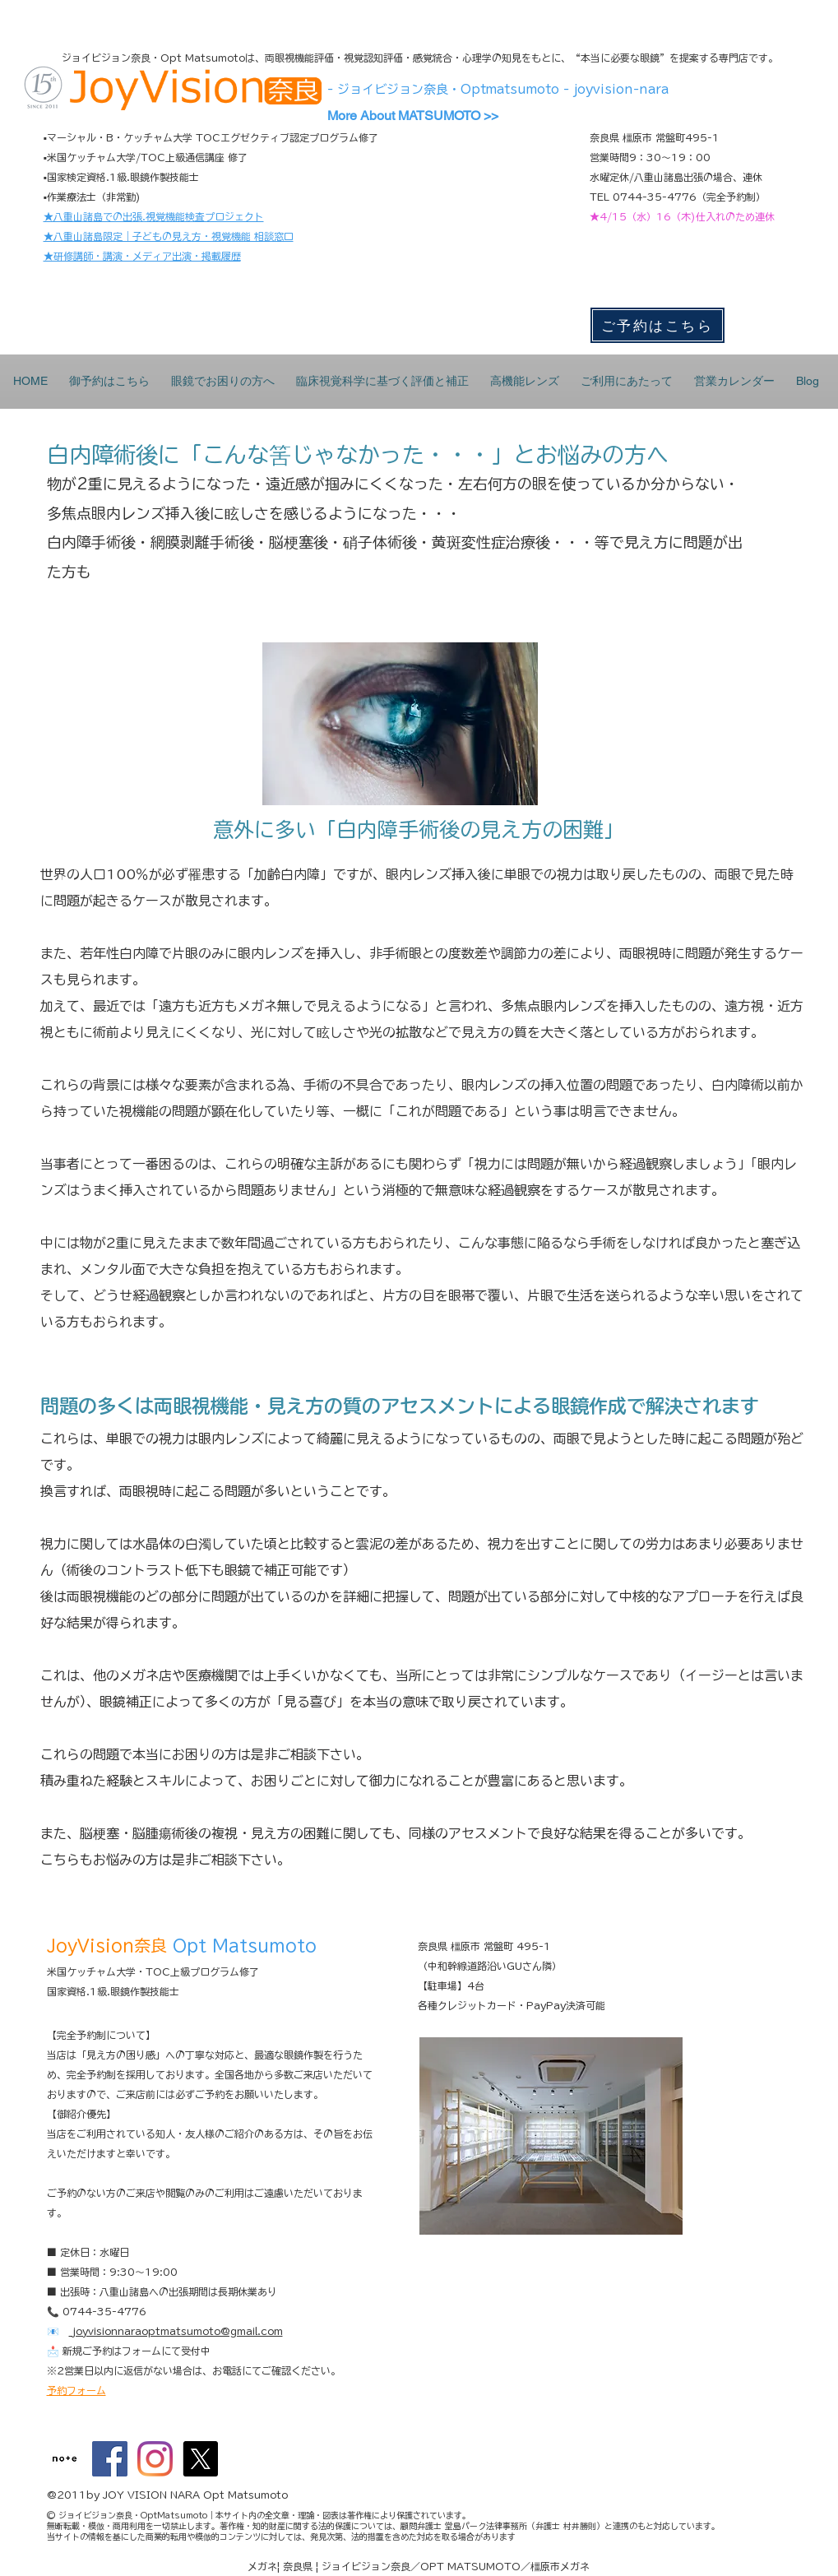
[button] (222, 381)
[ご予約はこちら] (657, 325)
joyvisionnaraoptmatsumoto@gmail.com (176, 2331)
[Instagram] (155, 2458)
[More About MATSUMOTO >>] (428, 116)
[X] (200, 2458)
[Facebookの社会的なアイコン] (109, 2458)
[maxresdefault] (64, 2458)
